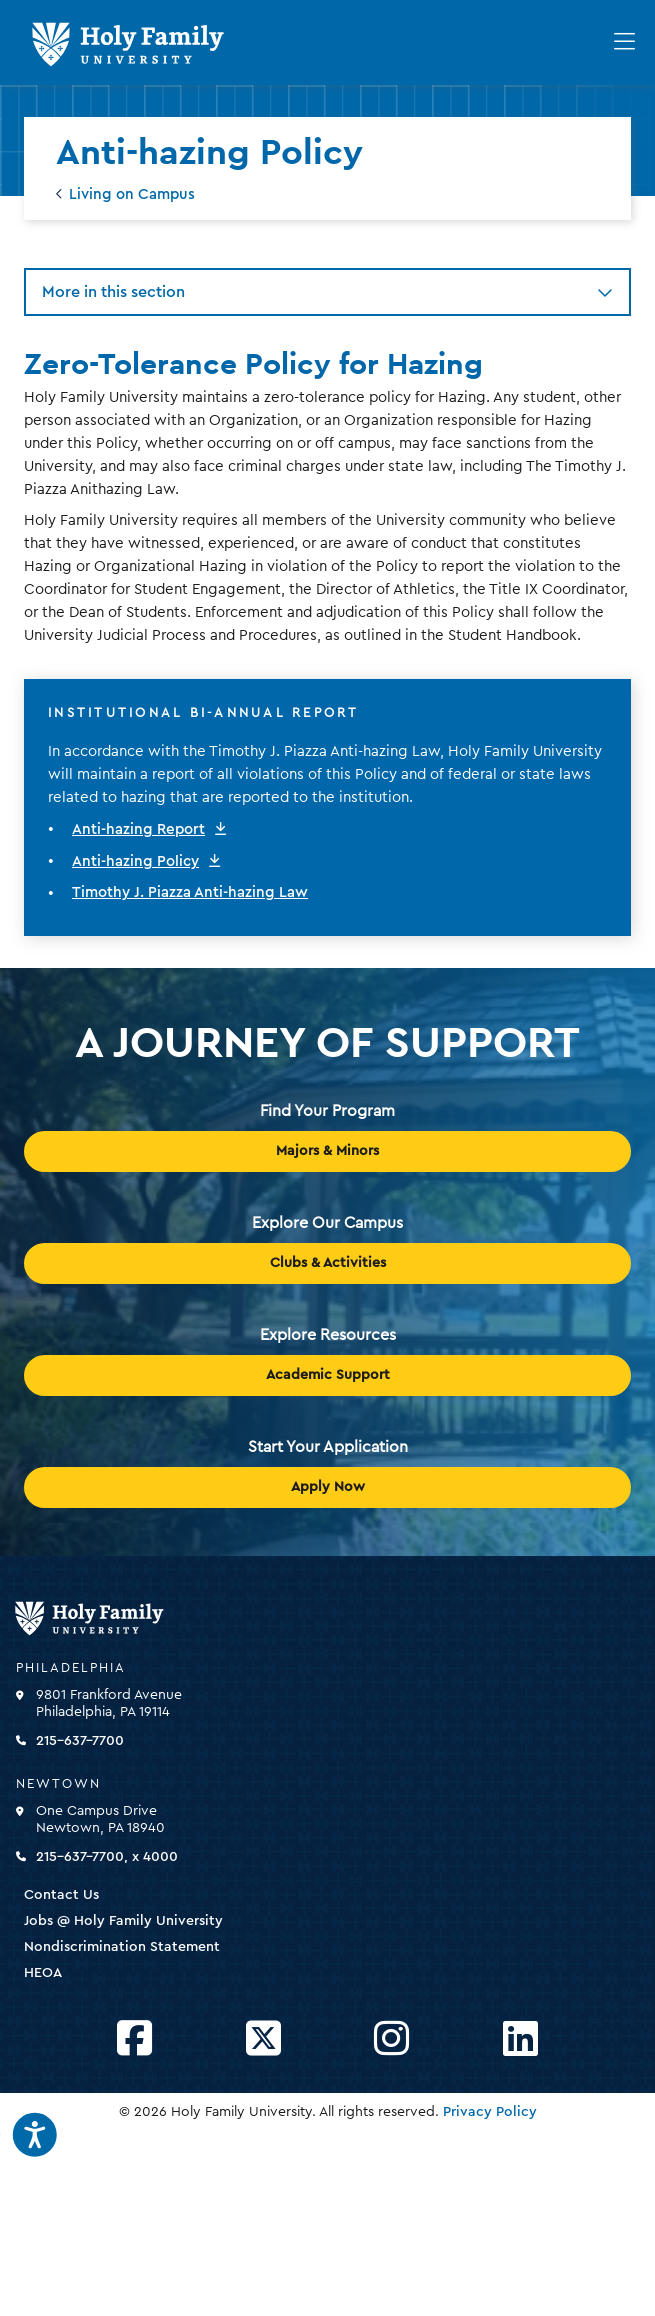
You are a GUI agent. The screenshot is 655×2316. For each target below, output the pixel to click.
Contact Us (61, 1895)
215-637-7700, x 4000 (107, 1857)
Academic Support (328, 1375)
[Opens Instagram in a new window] (391, 2039)
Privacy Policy (490, 2112)
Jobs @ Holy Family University (123, 1921)
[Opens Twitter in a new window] (263, 2039)
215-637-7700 (80, 1741)
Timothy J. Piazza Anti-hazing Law (190, 892)
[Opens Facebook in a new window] (134, 2039)
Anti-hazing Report (138, 829)
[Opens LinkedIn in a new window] (520, 2039)
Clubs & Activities (328, 1263)
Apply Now (328, 1487)
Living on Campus (132, 194)
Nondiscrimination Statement (122, 1947)
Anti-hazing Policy (135, 861)
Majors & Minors (327, 1151)
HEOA (43, 1973)
